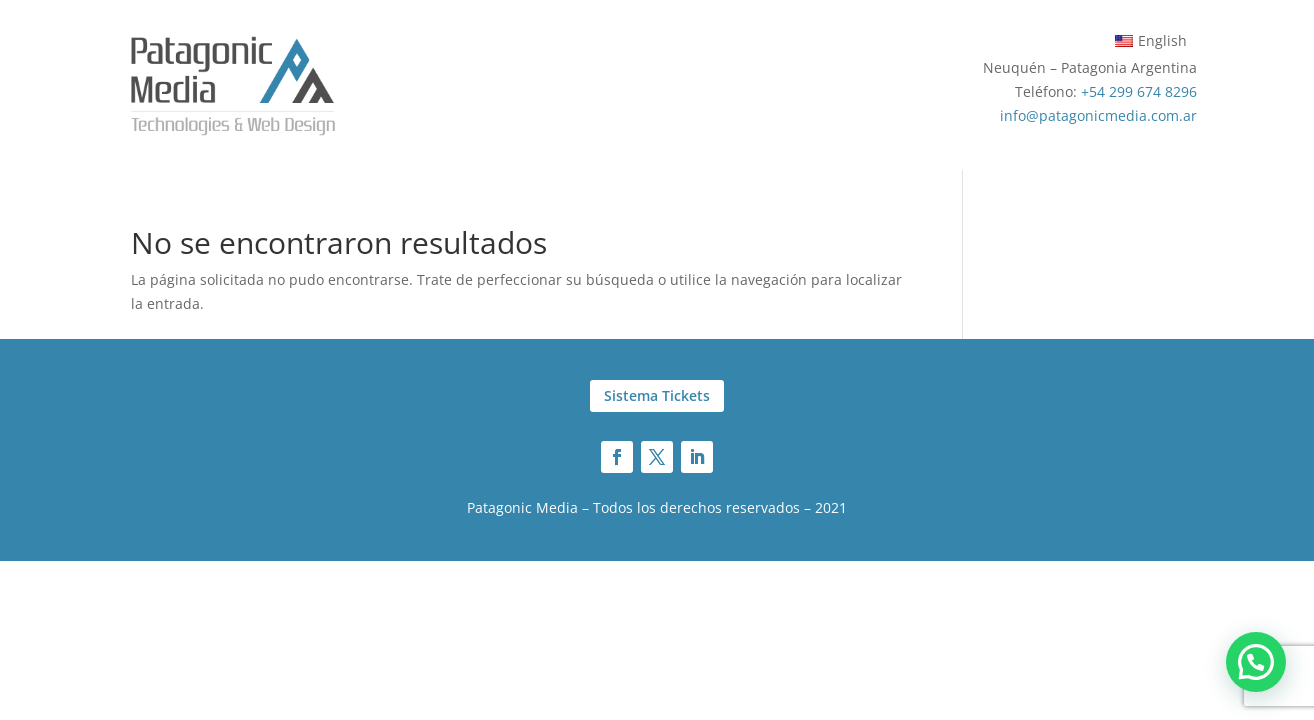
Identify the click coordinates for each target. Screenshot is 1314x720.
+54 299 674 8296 (1139, 91)
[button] (1256, 662)
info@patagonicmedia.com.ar (1098, 115)
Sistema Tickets (657, 395)
